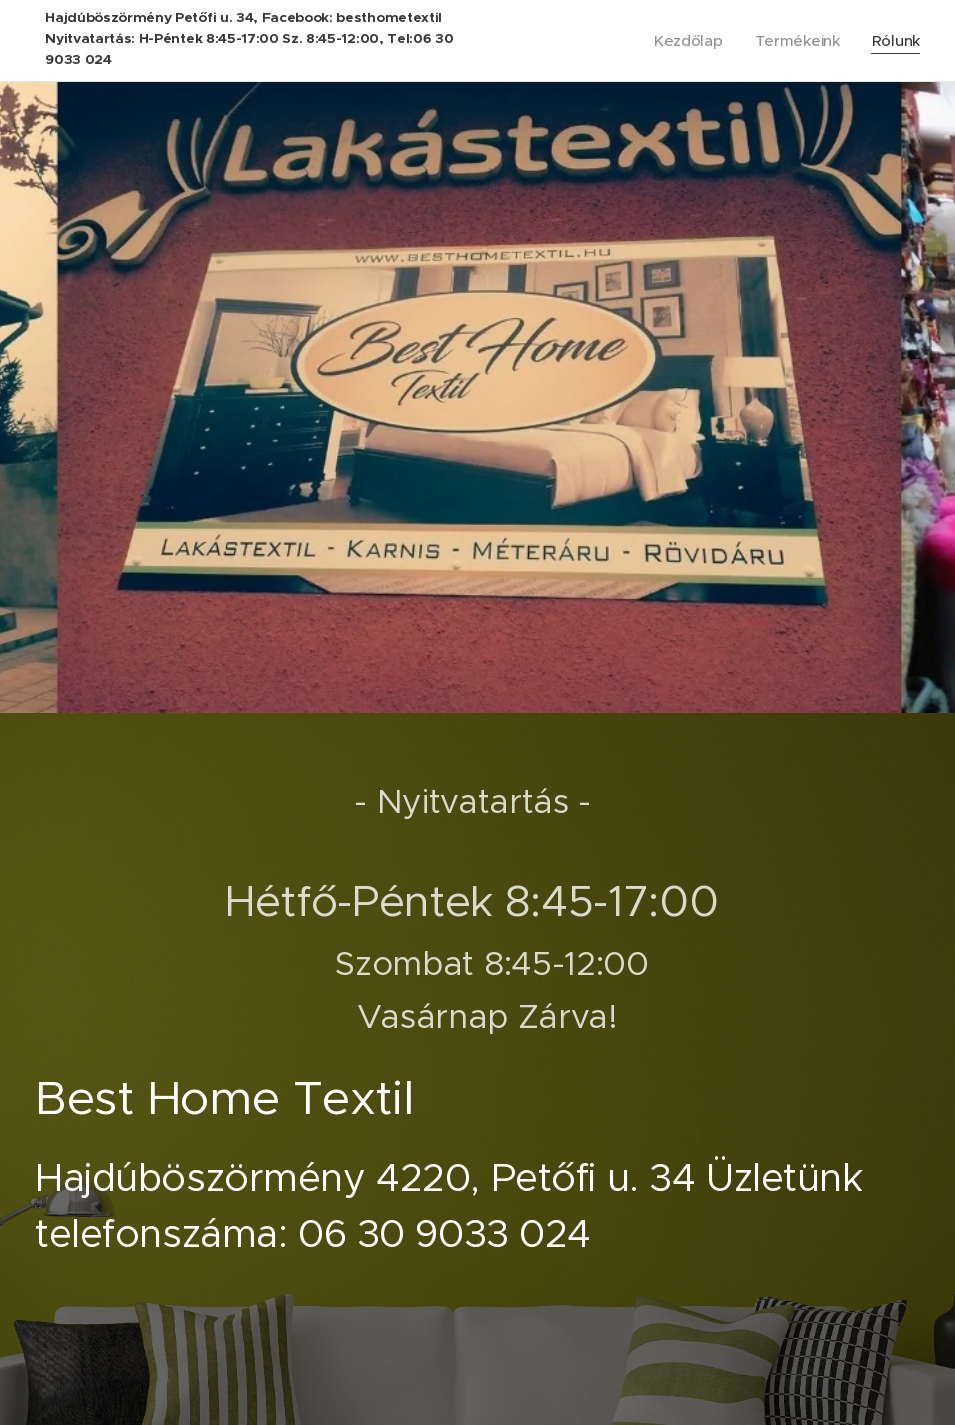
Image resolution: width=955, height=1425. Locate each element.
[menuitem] (688, 41)
